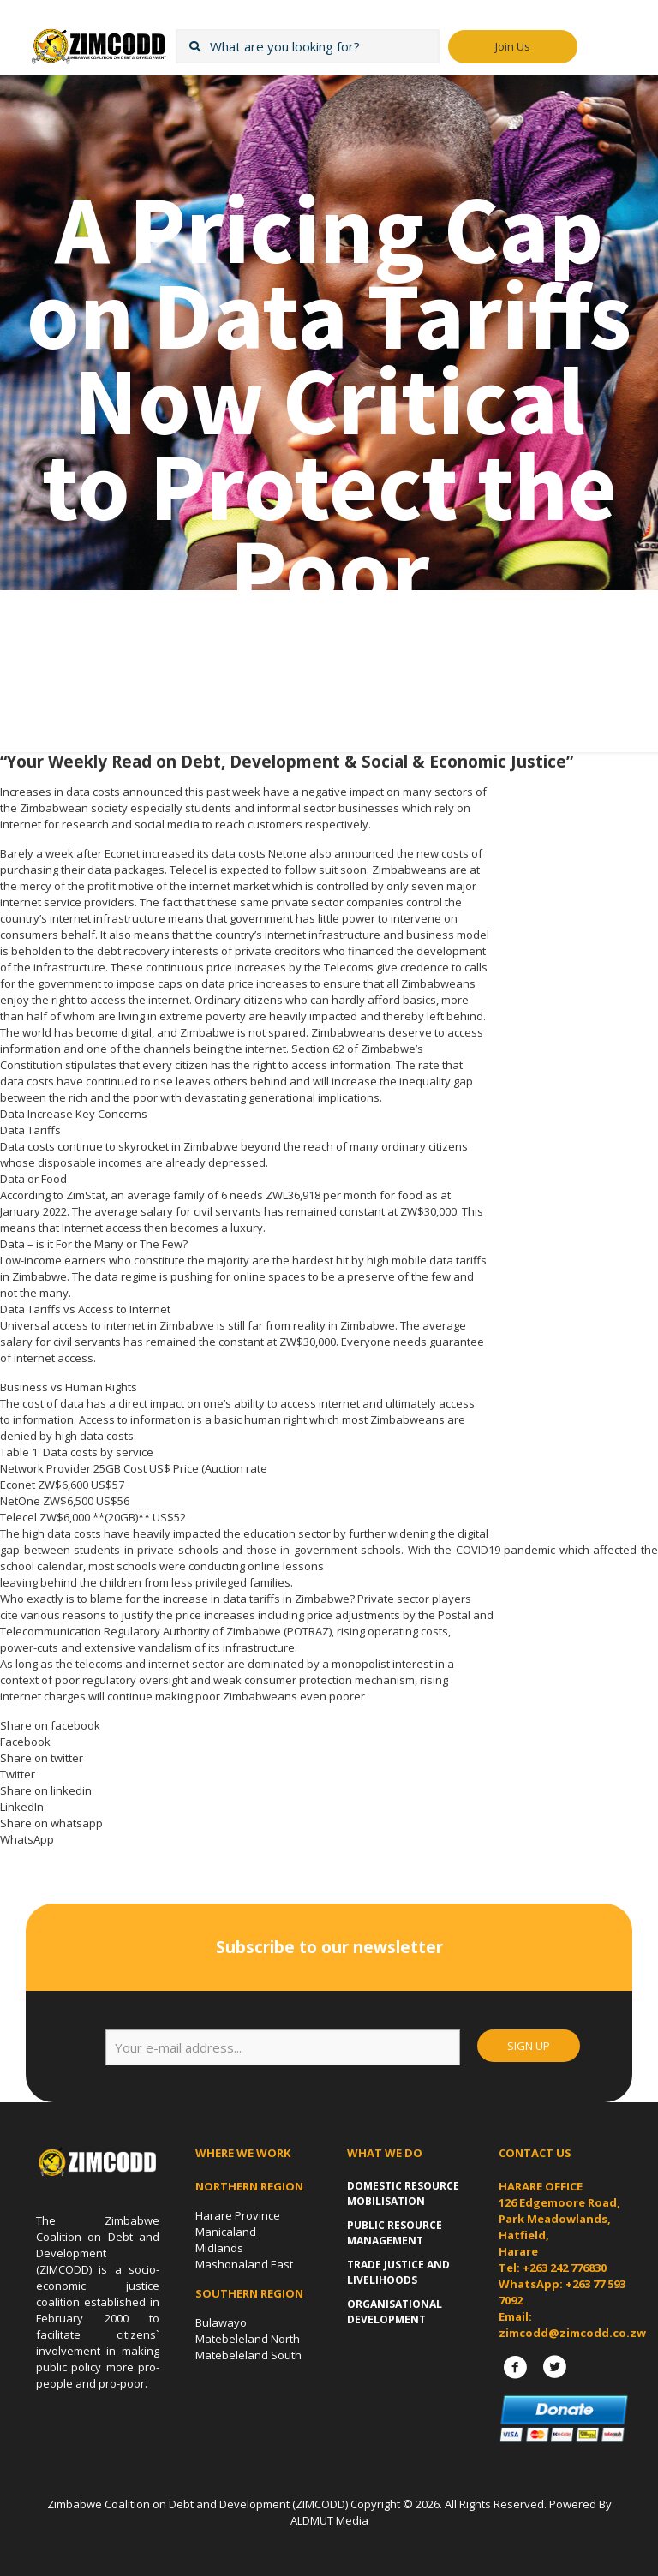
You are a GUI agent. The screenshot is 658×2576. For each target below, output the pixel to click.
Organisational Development (394, 2312)
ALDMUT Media (329, 2520)
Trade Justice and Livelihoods (398, 2272)
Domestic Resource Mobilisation (403, 2193)
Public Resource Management (394, 2233)
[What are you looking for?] (308, 46)
